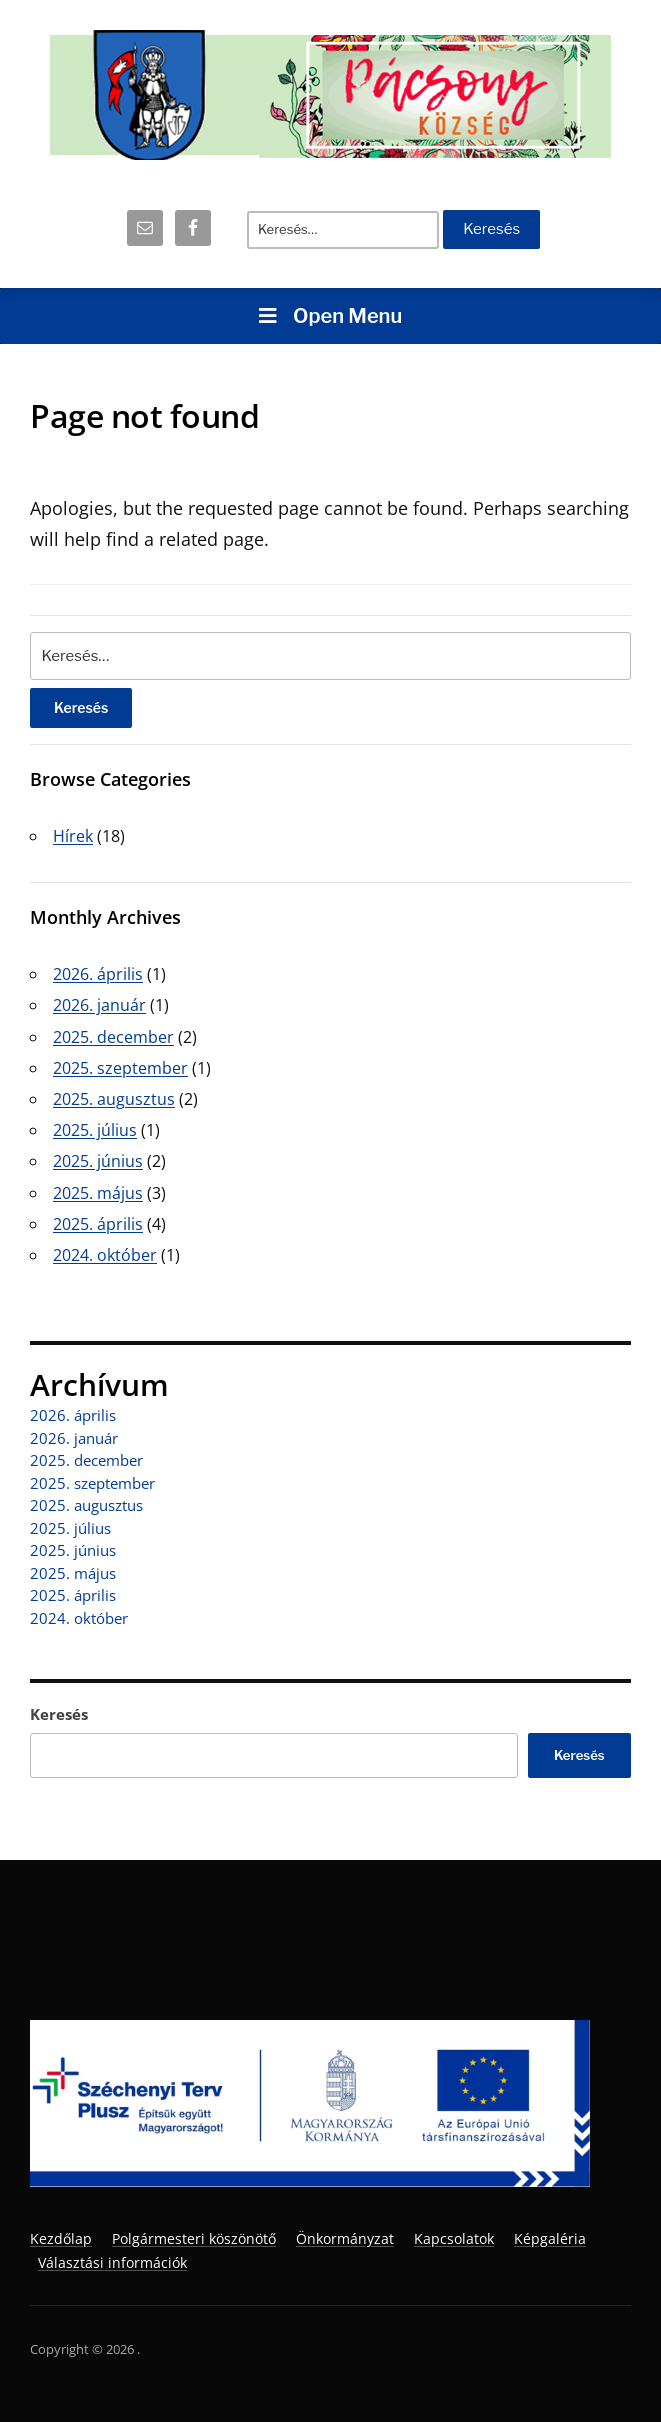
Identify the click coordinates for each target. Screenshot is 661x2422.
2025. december (113, 1037)
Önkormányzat (345, 2238)
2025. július (95, 1130)
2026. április (98, 974)
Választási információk (112, 2262)
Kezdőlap (61, 2238)
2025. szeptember (120, 1068)
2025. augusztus (114, 1099)
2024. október (105, 1255)
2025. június (98, 1161)
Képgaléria (550, 2238)
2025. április (98, 1224)
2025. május (98, 1193)
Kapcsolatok (454, 2238)
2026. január (99, 1005)
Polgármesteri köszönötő (194, 2238)
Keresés (59, 1714)
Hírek (73, 836)
